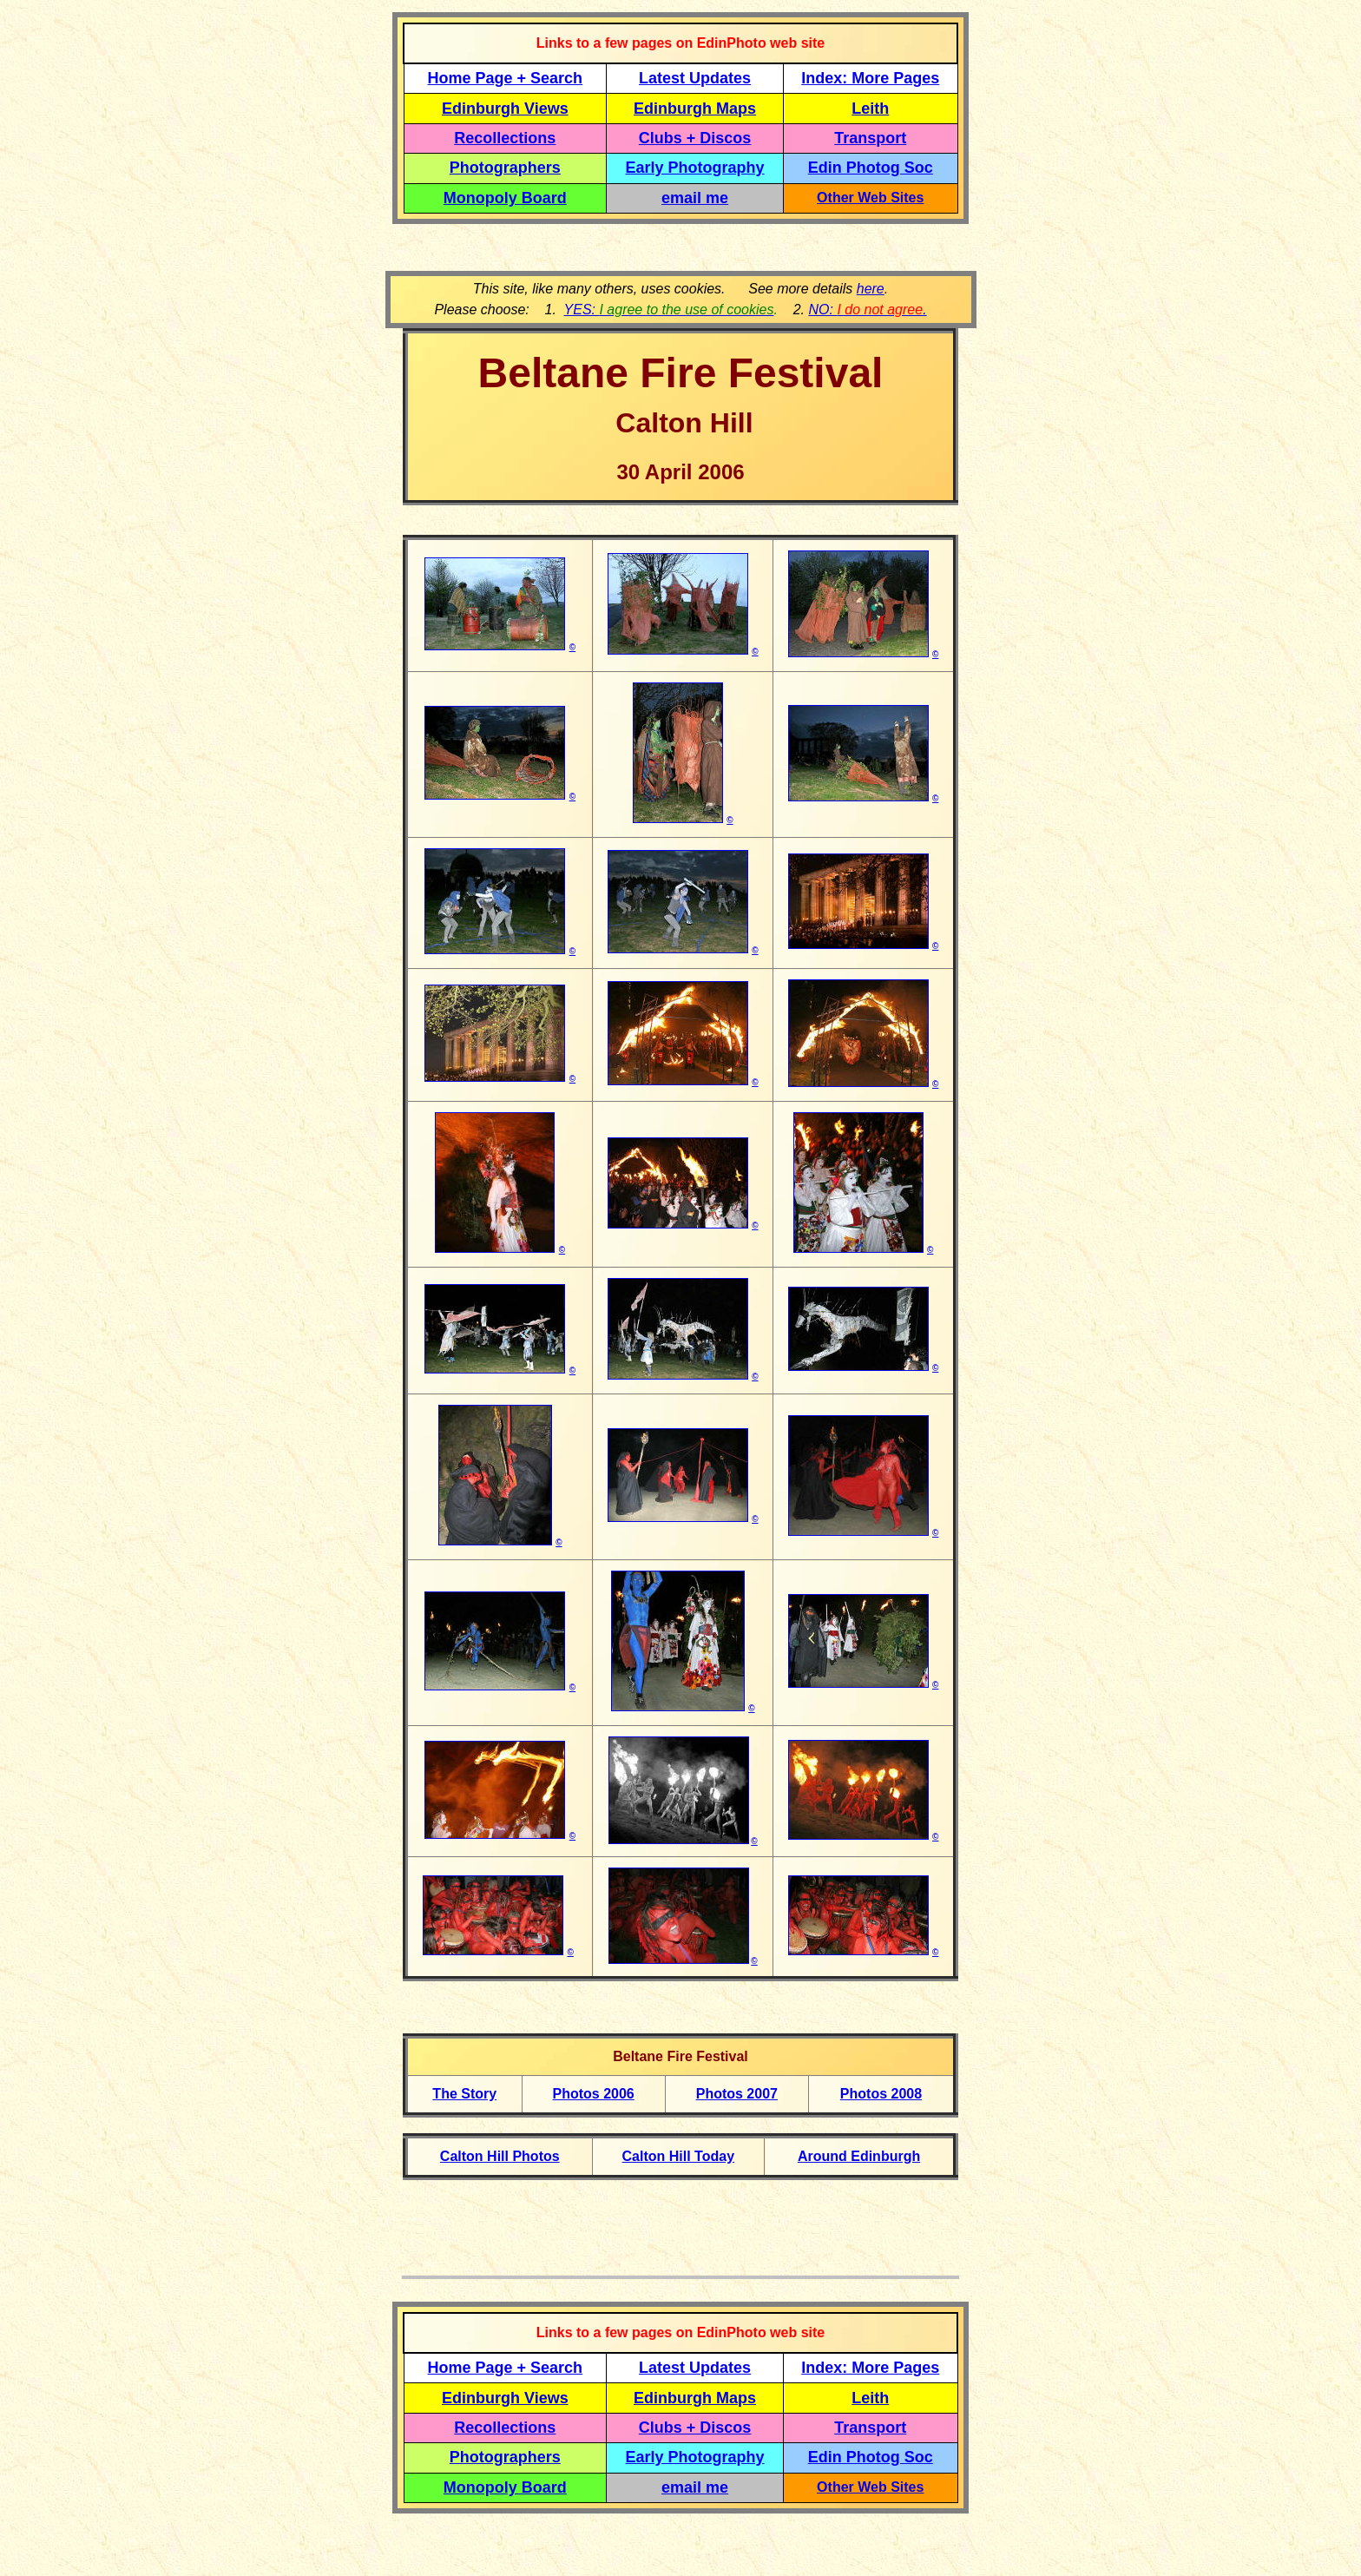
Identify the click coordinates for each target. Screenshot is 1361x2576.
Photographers (505, 167)
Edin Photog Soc (870, 167)
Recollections (505, 138)
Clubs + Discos (695, 138)
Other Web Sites (870, 197)
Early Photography (695, 167)
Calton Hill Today (678, 2156)
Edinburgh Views (505, 108)
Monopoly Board (505, 198)
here (870, 288)
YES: (669, 309)
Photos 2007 (737, 2093)
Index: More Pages (870, 78)
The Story (464, 2093)
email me (694, 198)
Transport (870, 138)
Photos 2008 (881, 2093)
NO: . (867, 309)
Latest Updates (695, 78)
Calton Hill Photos (500, 2156)
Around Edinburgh (859, 2156)
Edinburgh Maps (695, 108)
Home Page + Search (505, 78)
